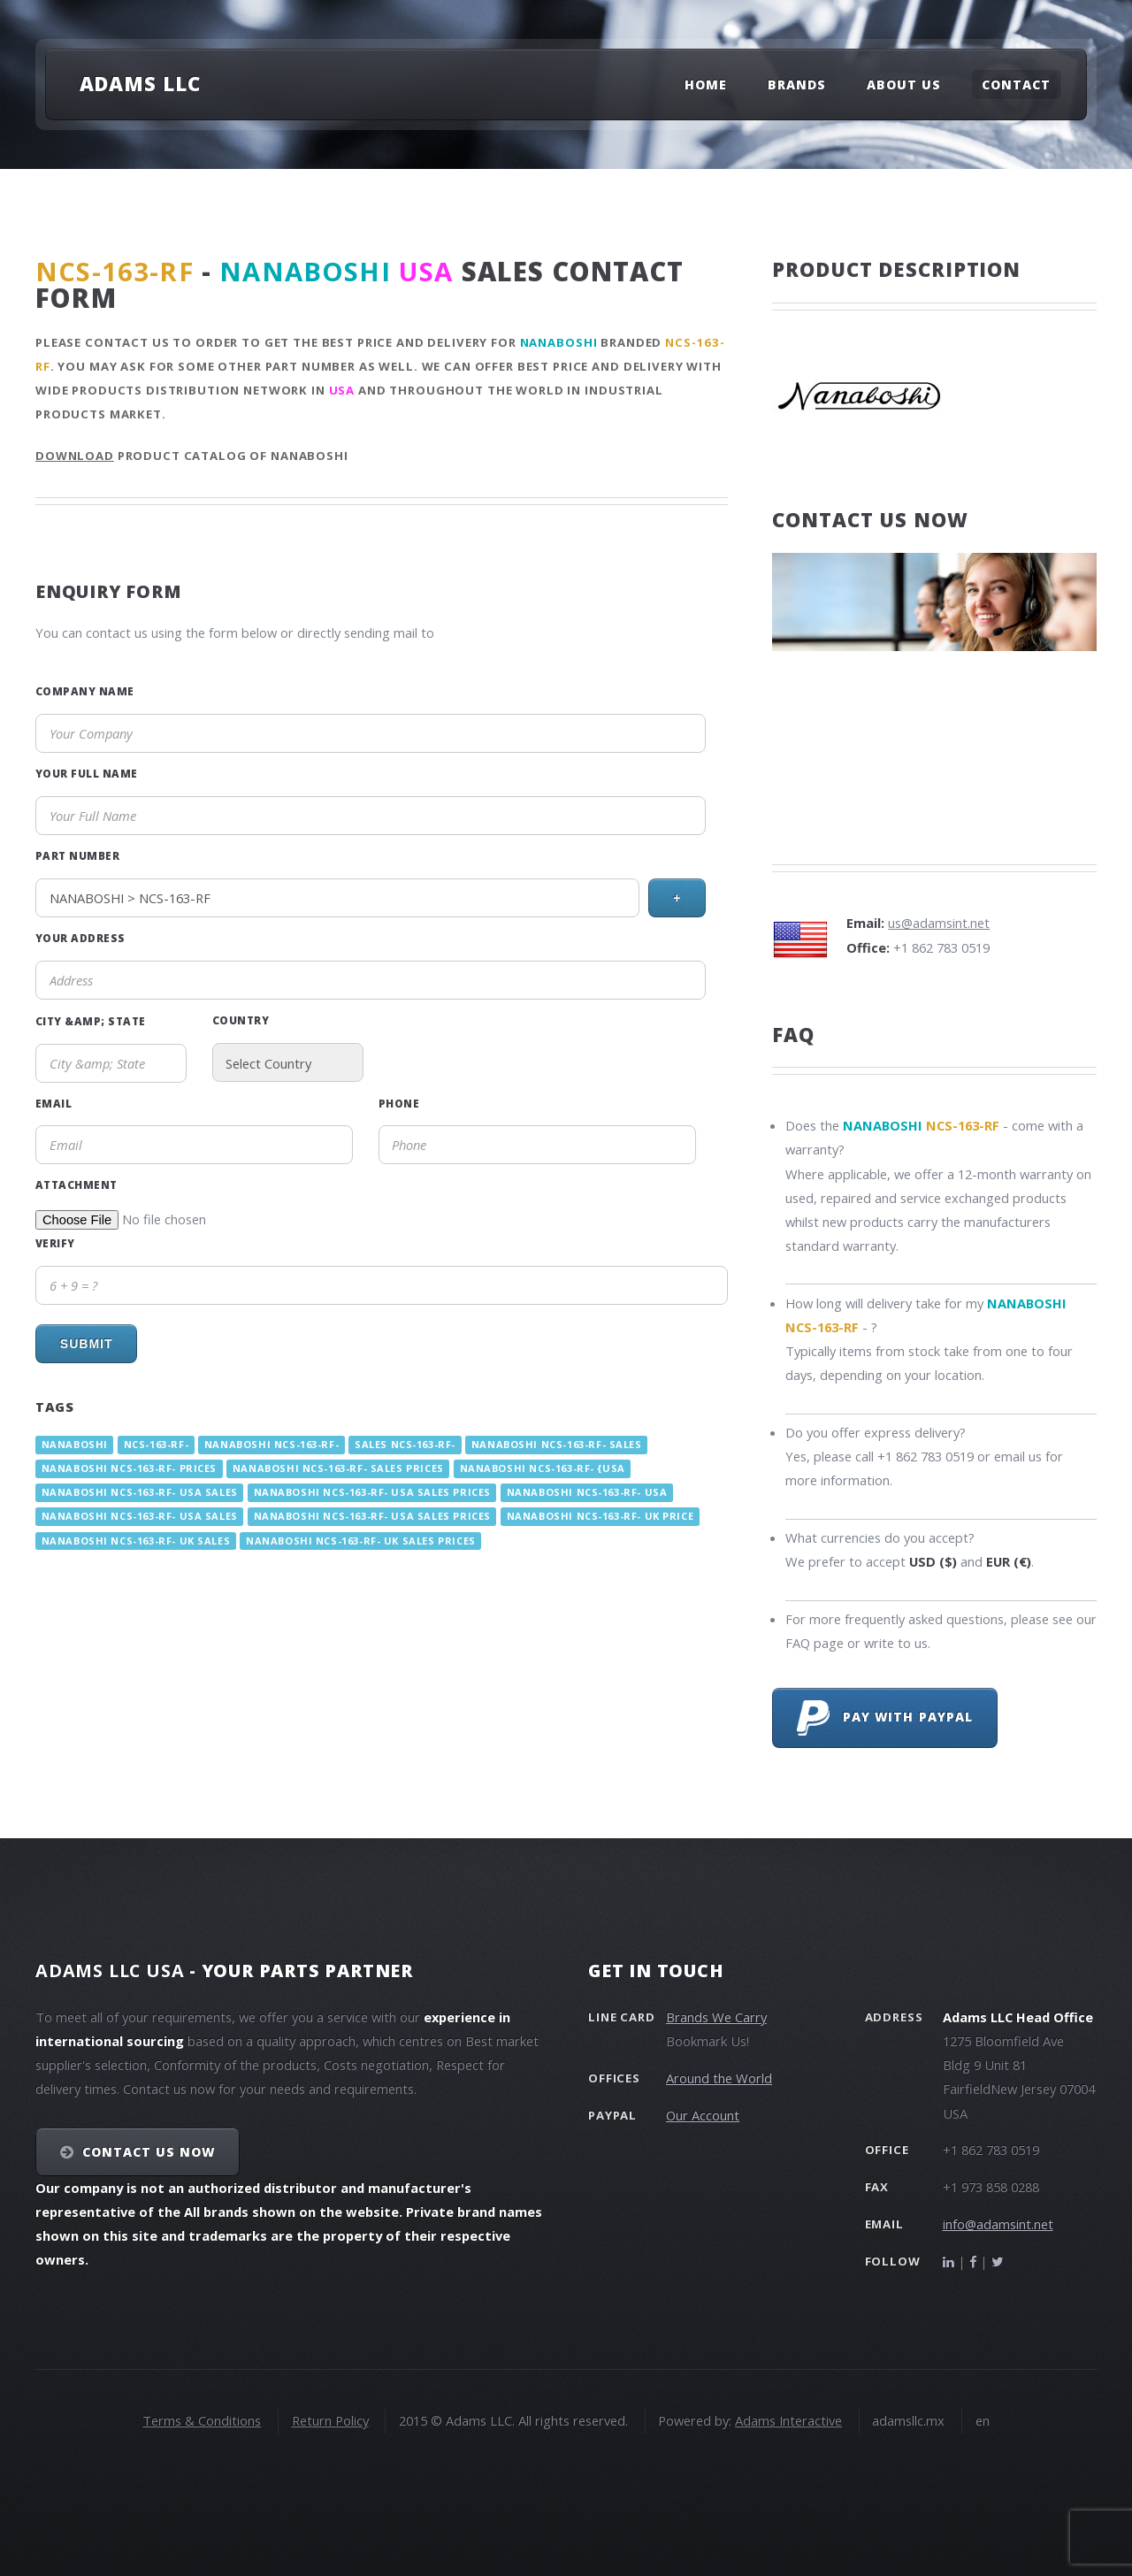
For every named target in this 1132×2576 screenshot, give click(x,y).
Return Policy (330, 2420)
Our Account (702, 2115)
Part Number (77, 855)
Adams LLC (140, 83)
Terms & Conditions (201, 2420)
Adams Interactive (788, 2420)
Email (53, 1103)
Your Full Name (86, 773)
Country (240, 1020)
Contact (1016, 84)
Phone (399, 1103)
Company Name (84, 691)
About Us (904, 84)
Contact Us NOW (149, 2151)
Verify (55, 1243)
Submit (86, 1344)
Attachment (76, 1184)
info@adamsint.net (998, 2224)
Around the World (719, 2078)
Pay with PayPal (885, 1718)
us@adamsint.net (939, 923)
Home (706, 84)
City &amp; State (90, 1021)
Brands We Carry (716, 2017)
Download (74, 456)
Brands (797, 84)
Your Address (80, 938)
